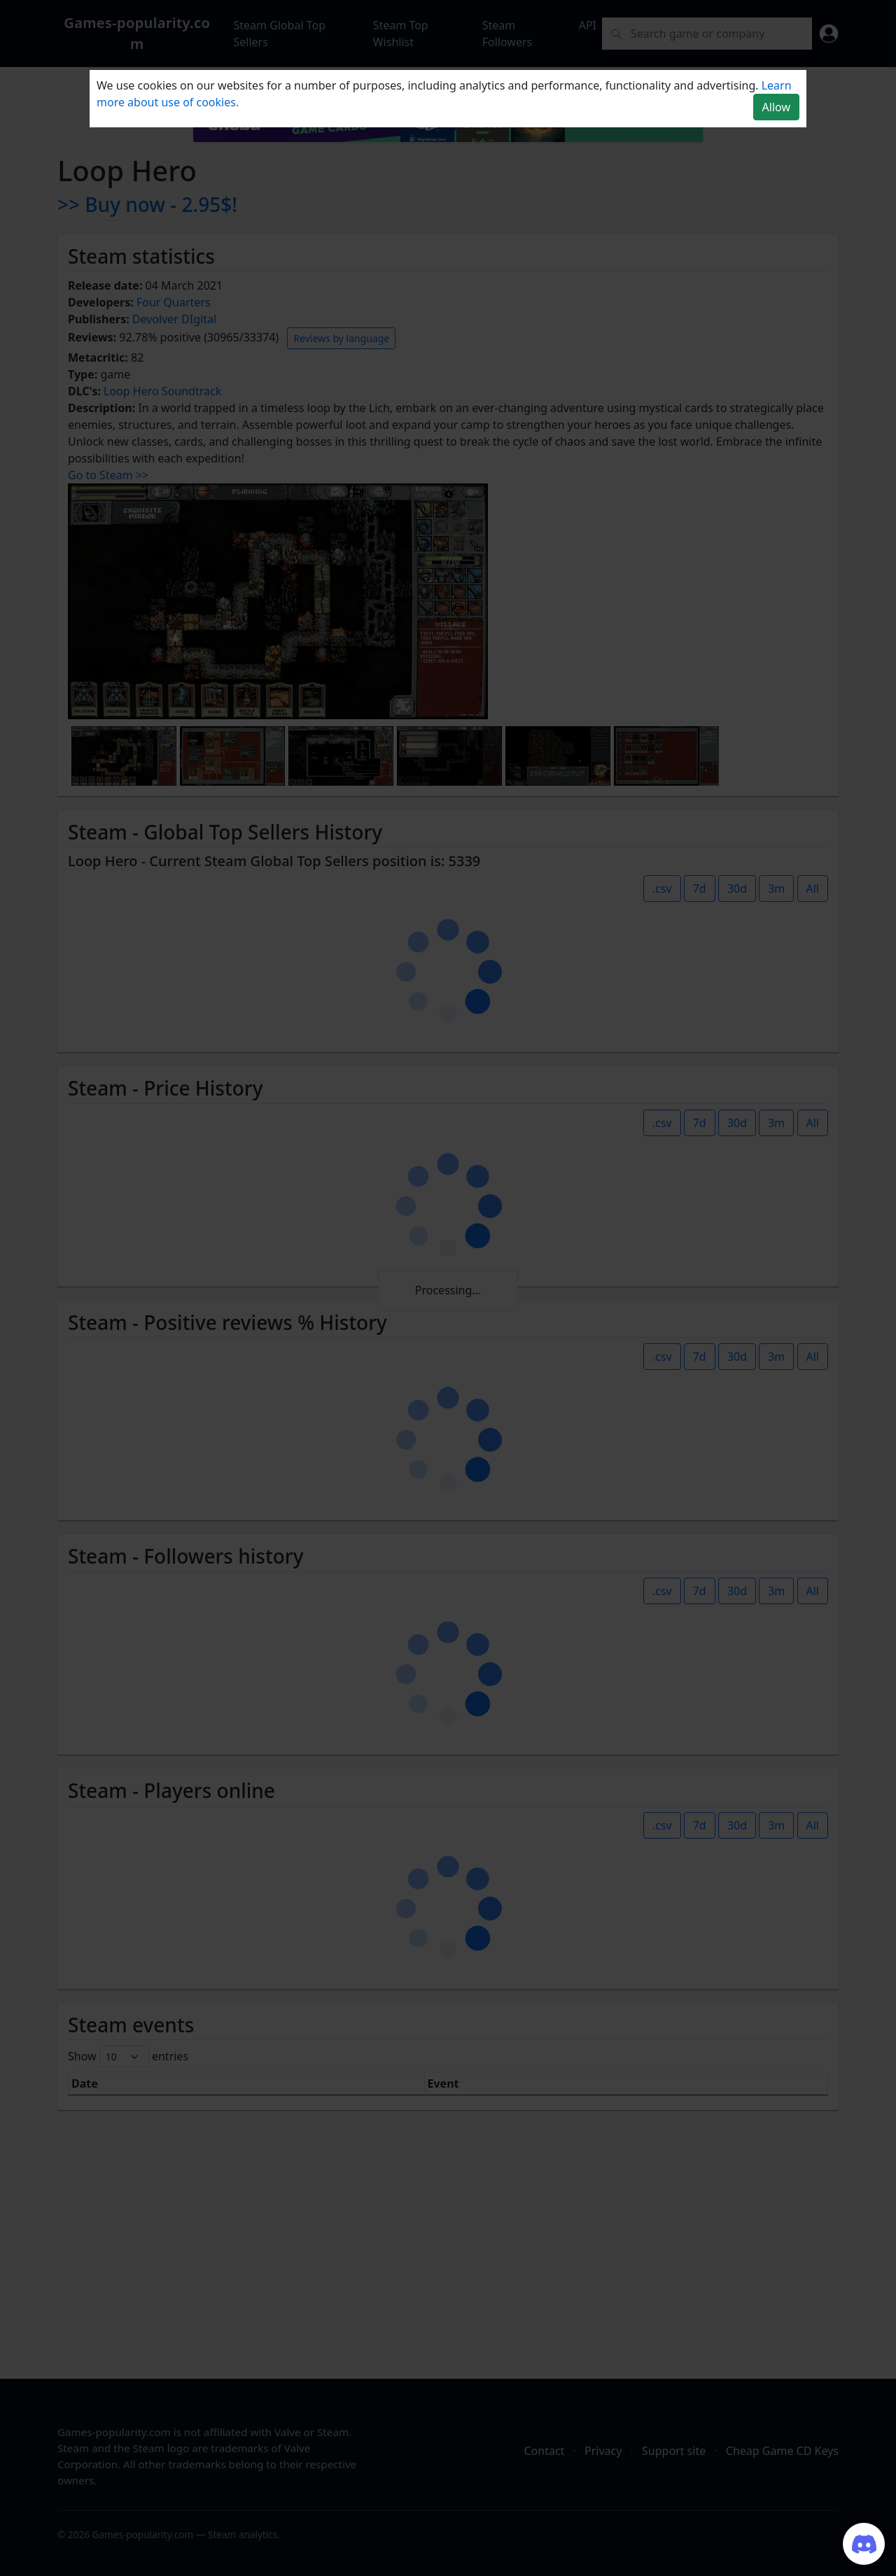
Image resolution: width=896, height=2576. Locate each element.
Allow (776, 107)
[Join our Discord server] (864, 2544)
